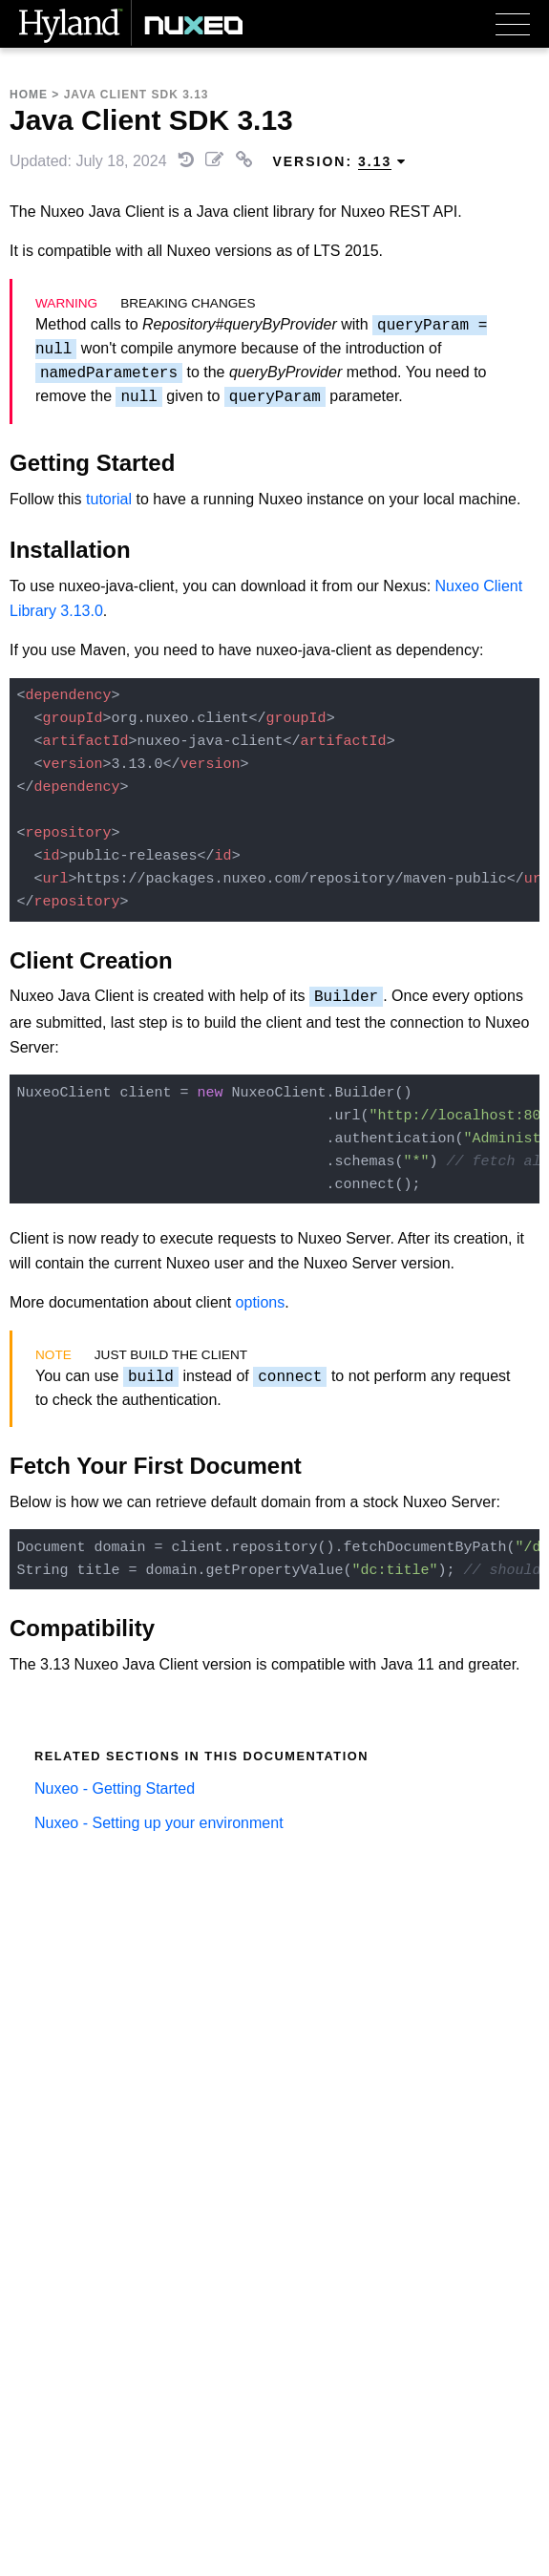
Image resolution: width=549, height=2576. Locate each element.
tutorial (109, 499)
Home (29, 94)
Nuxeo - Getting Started (114, 1788)
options (260, 1302)
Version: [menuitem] (339, 162)
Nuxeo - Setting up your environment (159, 1823)
